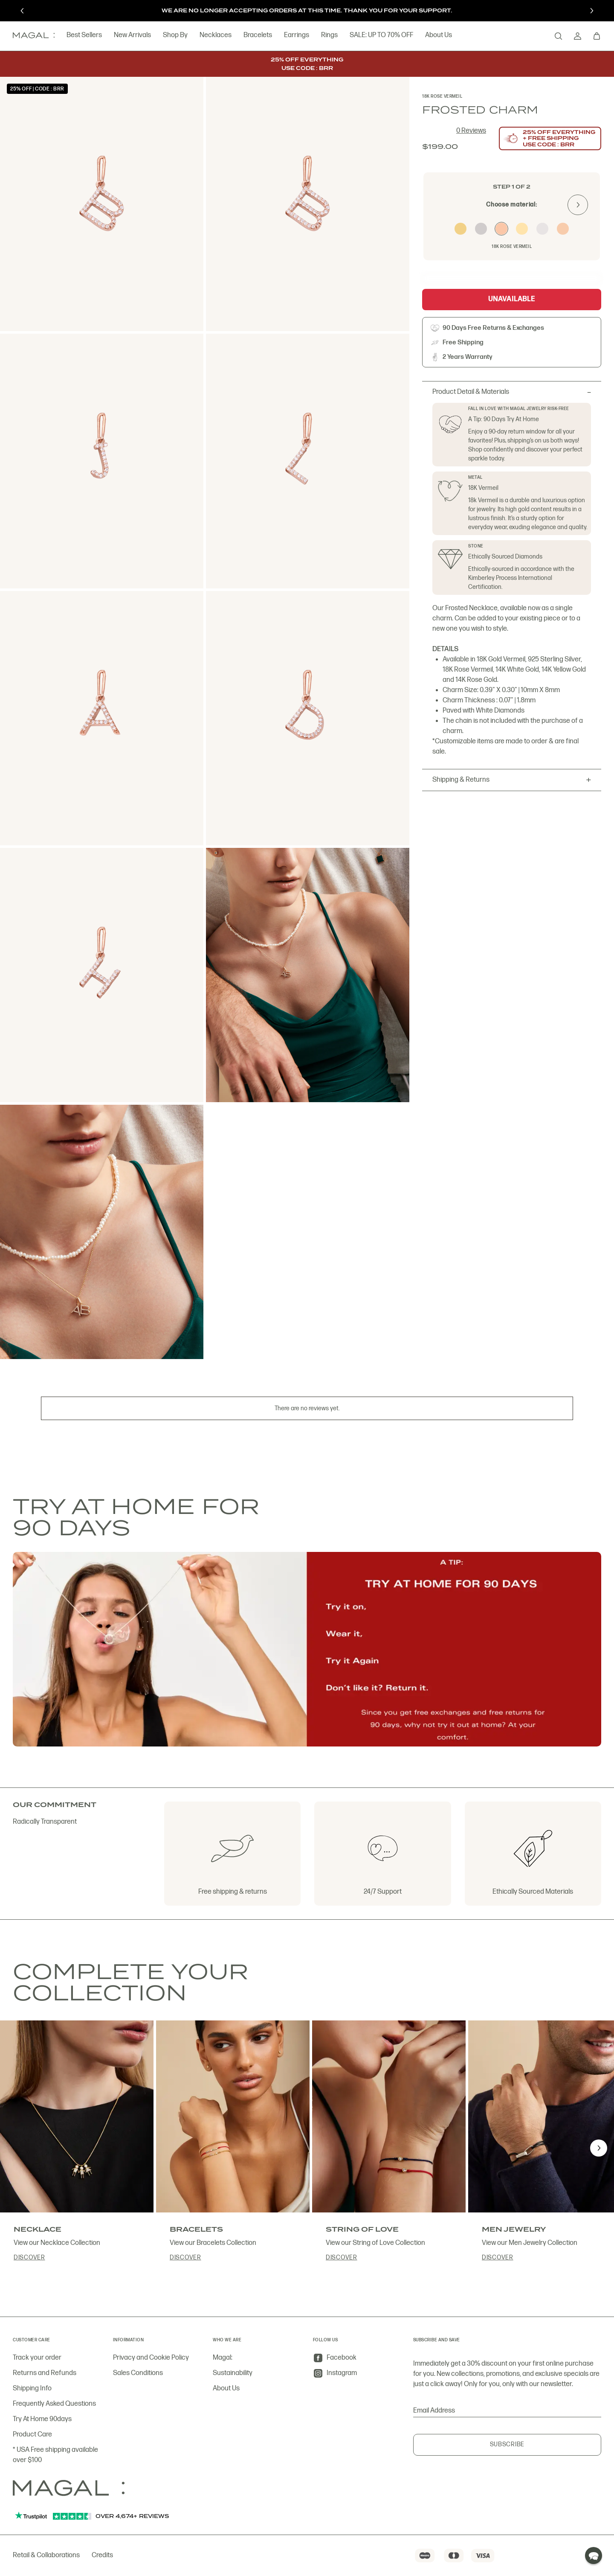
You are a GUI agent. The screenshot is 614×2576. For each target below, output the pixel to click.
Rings (329, 35)
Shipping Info (32, 2388)
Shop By (175, 35)
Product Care (32, 2434)
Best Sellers (84, 35)
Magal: (222, 2358)
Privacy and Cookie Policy (151, 2358)
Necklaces (216, 35)
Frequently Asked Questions (54, 2404)
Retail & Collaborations (46, 2555)
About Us (438, 35)
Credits (102, 2555)
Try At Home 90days (42, 2419)
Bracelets (257, 35)
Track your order (37, 2358)
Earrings (296, 35)
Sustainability (232, 2373)
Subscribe (507, 2444)
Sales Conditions (138, 2373)
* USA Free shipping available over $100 (55, 2455)
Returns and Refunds (44, 2373)
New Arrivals (132, 35)
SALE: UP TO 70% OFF (381, 35)
